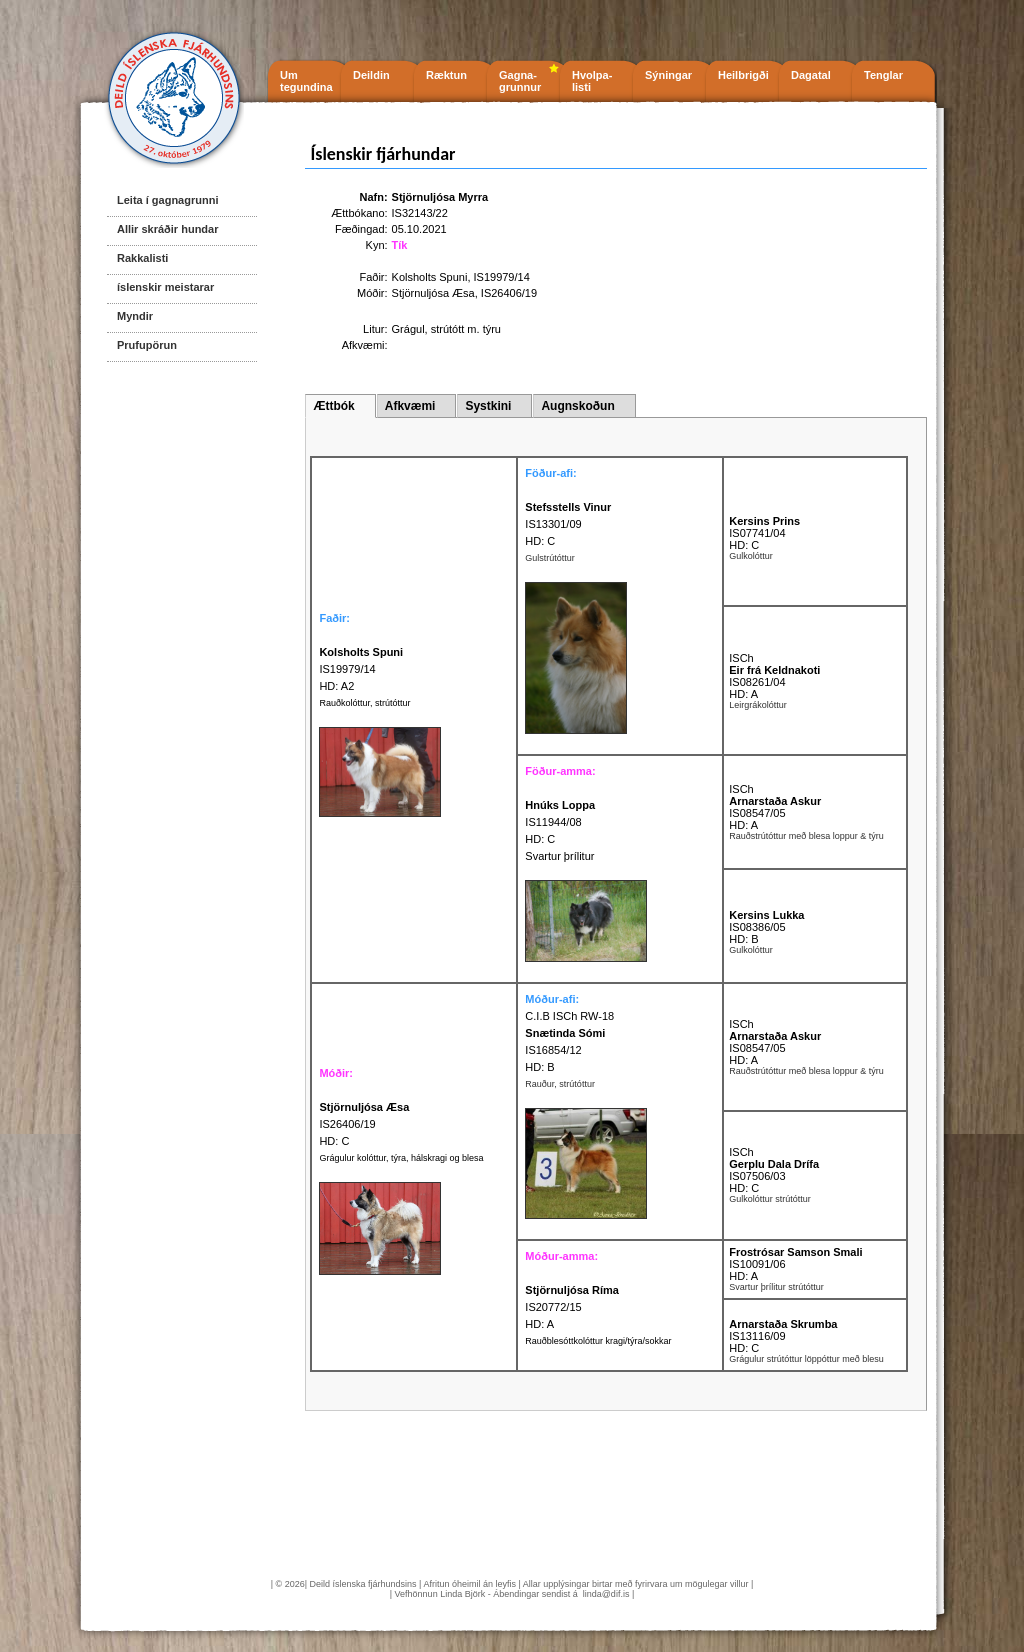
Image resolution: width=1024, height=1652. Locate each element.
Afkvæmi (410, 406)
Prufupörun (147, 345)
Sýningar (668, 75)
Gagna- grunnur (520, 81)
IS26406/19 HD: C (364, 1124)
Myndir (135, 316)
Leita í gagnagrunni (167, 200)
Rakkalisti (142, 258)
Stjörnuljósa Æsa (433, 293)
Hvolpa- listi (592, 81)
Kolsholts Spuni (430, 277)
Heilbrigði (743, 75)
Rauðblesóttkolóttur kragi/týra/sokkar (598, 1341)
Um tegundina (306, 81)
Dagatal (811, 75)
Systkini (488, 406)
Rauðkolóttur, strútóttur (364, 703)
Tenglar (883, 75)
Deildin (371, 75)
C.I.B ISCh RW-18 (569, 1016)
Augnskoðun (577, 406)
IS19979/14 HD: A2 (361, 669)
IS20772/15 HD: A (572, 1307)
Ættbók (333, 406)
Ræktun (446, 75)
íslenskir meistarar (165, 287)
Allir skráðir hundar (167, 229)
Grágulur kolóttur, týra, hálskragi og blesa (401, 1158)
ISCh (741, 658)
